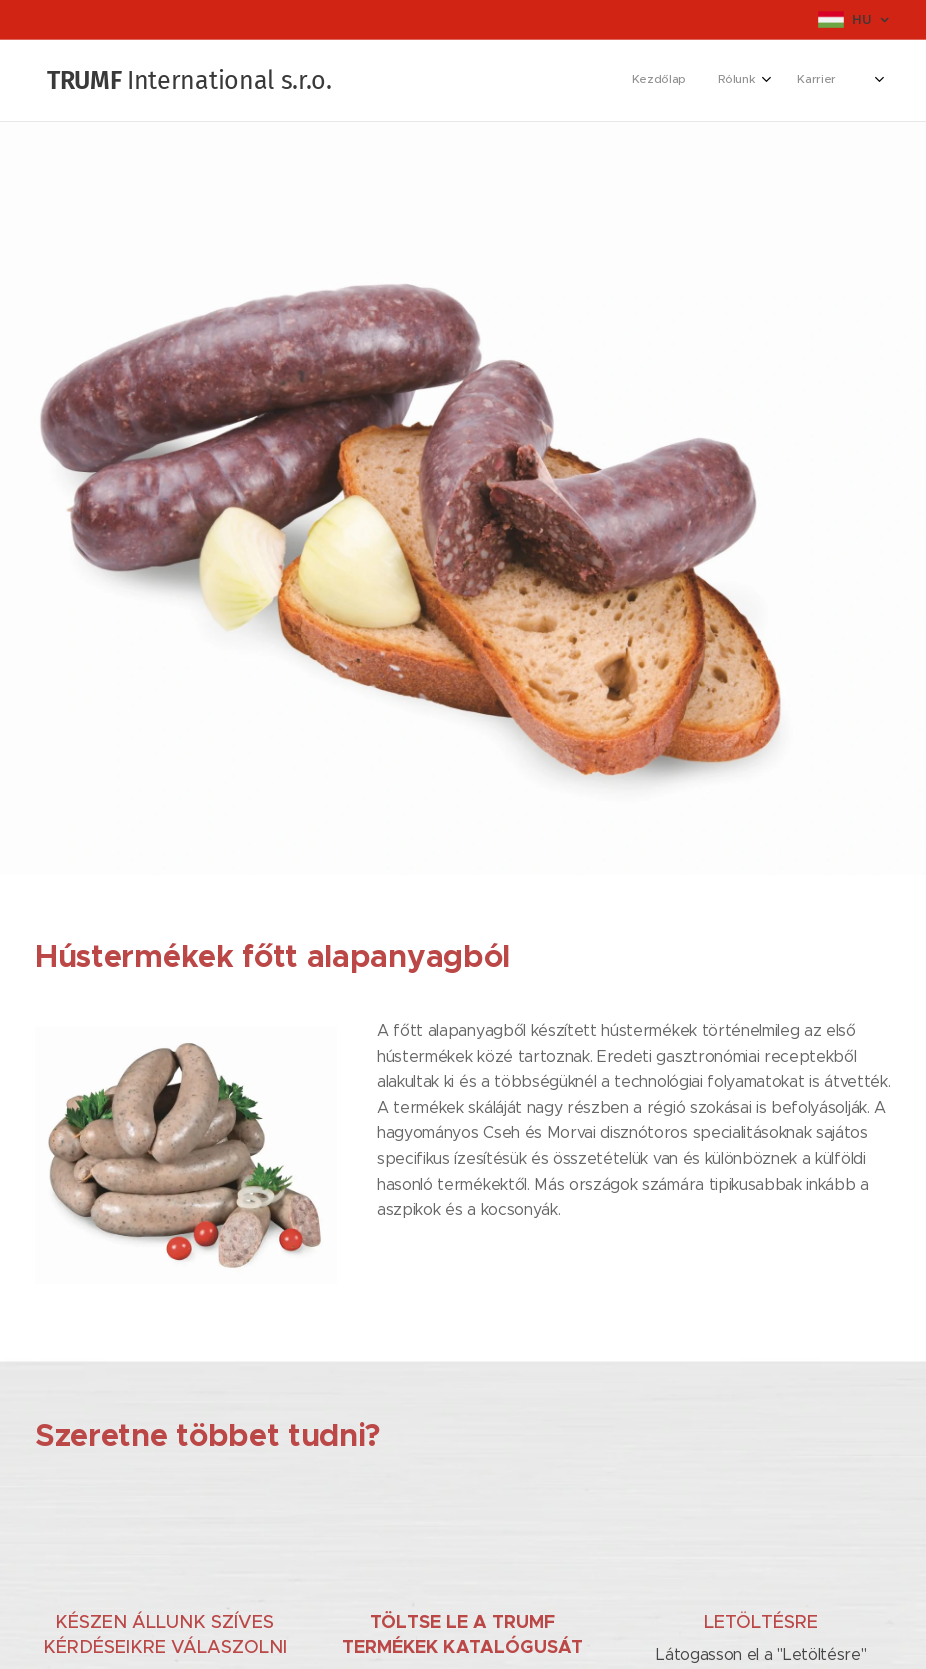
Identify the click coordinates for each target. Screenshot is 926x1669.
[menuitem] (651, 81)
